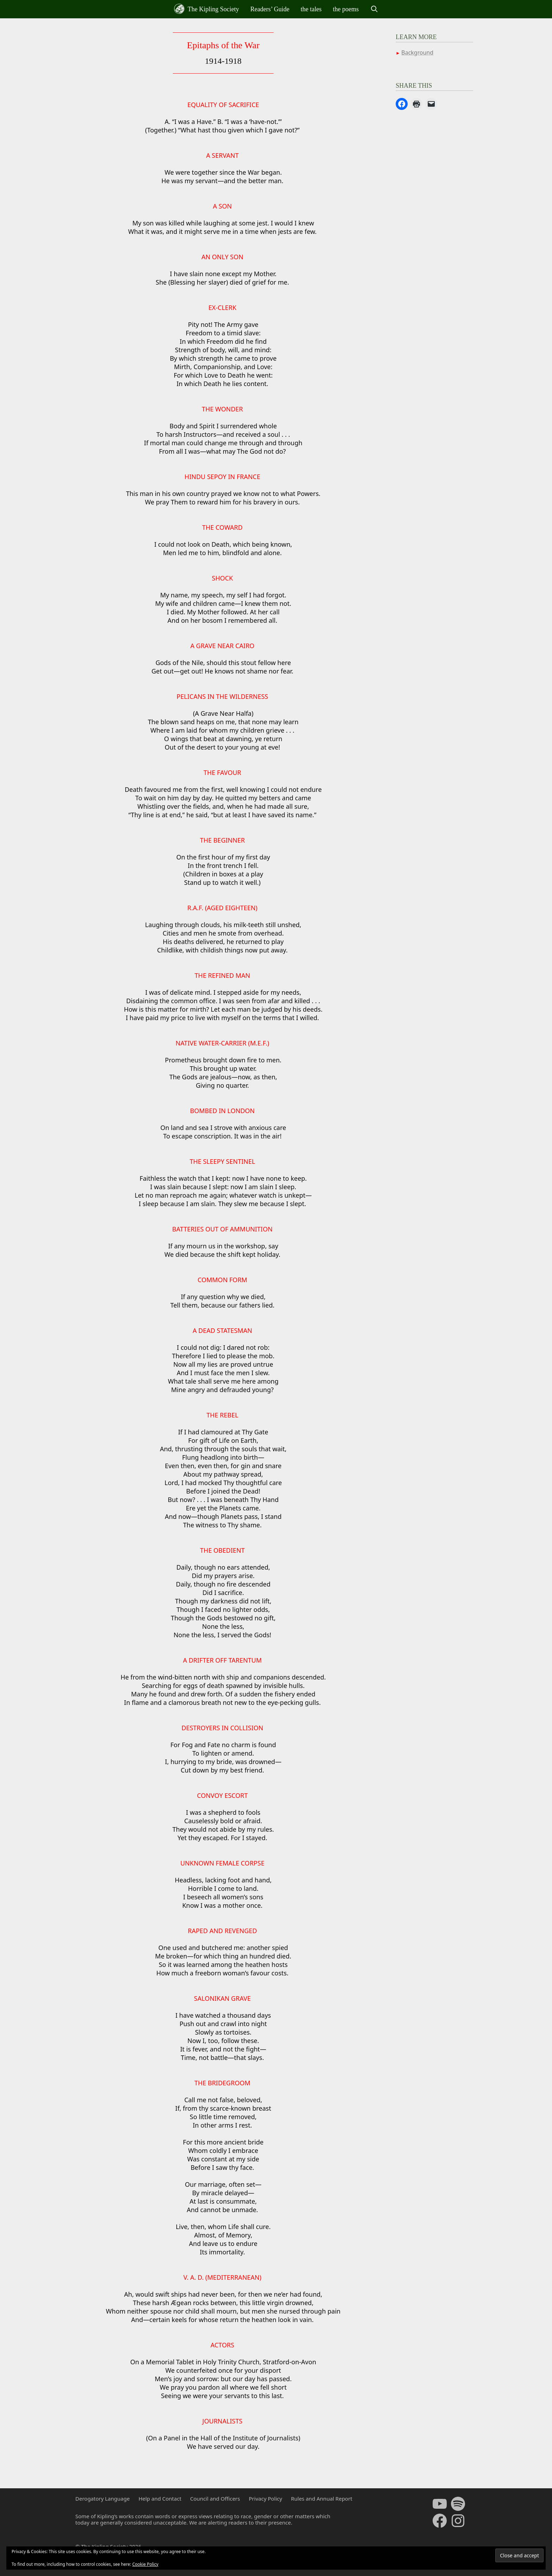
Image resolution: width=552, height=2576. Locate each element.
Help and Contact (159, 2498)
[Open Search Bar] (374, 9)
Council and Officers (215, 2498)
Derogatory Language (102, 2498)
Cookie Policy (145, 2564)
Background (417, 52)
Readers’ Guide (269, 9)
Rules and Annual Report (321, 2498)
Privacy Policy (265, 2498)
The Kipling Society (206, 9)
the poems (346, 9)
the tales (311, 9)
